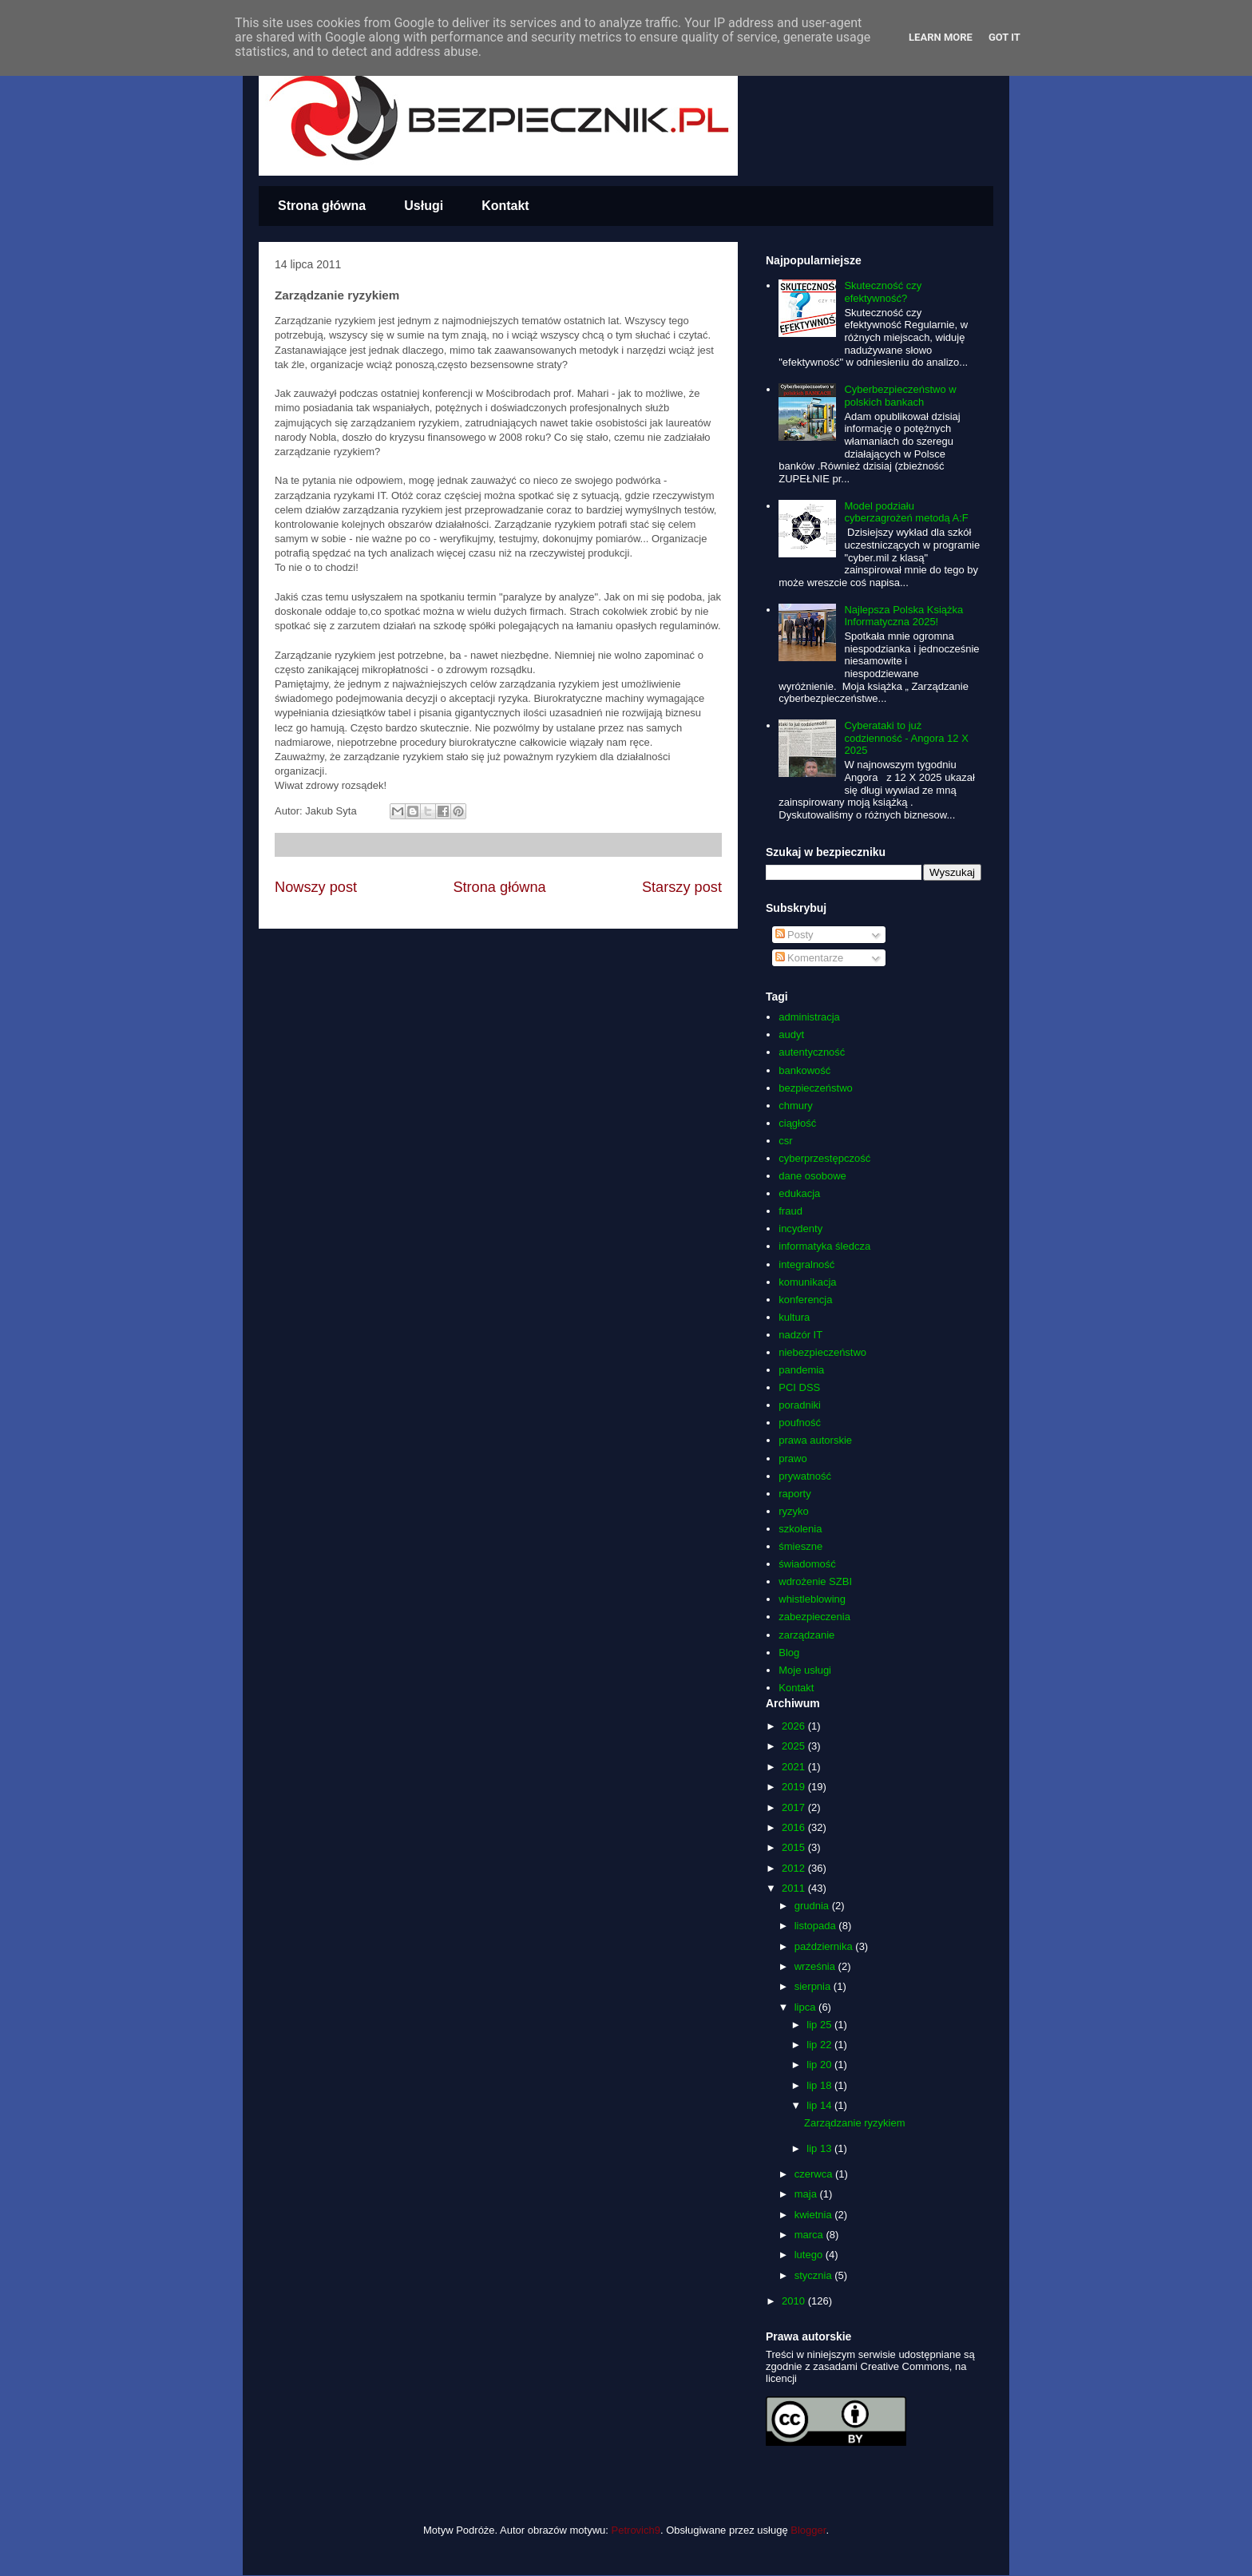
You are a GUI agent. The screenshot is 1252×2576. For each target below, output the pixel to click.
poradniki (800, 1405)
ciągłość (797, 1123)
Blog (789, 1653)
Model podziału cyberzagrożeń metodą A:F (906, 512)
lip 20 (820, 2065)
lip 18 (820, 2085)
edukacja (799, 1193)
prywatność (805, 1476)
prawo (792, 1458)
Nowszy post (316, 887)
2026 (795, 1726)
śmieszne (800, 1546)
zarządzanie (806, 1635)
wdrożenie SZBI (815, 1581)
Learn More (941, 37)
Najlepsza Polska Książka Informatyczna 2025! (903, 616)
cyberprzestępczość (824, 1158)
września (816, 1966)
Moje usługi (805, 1670)
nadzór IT (800, 1335)
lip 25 (820, 2025)
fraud (790, 1211)
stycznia (814, 2275)
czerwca (814, 2174)
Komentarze (809, 958)
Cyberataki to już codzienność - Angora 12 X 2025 (906, 737)
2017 (795, 1807)
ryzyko (794, 1511)
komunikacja (807, 1282)
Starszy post (682, 887)
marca (810, 2235)
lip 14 (820, 2105)
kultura (794, 1317)
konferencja (805, 1300)
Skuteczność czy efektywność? (882, 291)
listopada (816, 1926)
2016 (795, 1827)
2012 (795, 1868)
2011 (795, 1888)
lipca (806, 2007)
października (825, 1946)
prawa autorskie (815, 1440)
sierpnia (814, 1986)
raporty (794, 1494)
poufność (800, 1423)
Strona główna (322, 205)
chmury (796, 1106)
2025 (795, 1746)
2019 (795, 1787)
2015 (795, 1847)
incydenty (800, 1228)
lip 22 (820, 2045)
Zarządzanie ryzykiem (854, 2123)
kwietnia (814, 2215)
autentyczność (812, 1052)
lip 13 (820, 2148)
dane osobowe (812, 1176)
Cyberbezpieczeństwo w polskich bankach (900, 395)
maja (807, 2194)
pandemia (801, 1370)
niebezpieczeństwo (822, 1352)
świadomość (807, 1564)
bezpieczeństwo (816, 1088)
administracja (809, 1017)
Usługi (423, 205)
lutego (810, 2255)
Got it (1004, 37)
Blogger (808, 2530)
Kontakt (505, 205)
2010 (795, 2301)
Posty (794, 935)
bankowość (804, 1070)
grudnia (813, 1906)
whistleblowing (812, 1599)
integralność (806, 1264)
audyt (791, 1034)
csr (785, 1141)
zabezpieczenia (814, 1617)
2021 (795, 1767)
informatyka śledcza (824, 1246)
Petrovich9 (636, 2530)
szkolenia (800, 1529)
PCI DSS (799, 1387)
